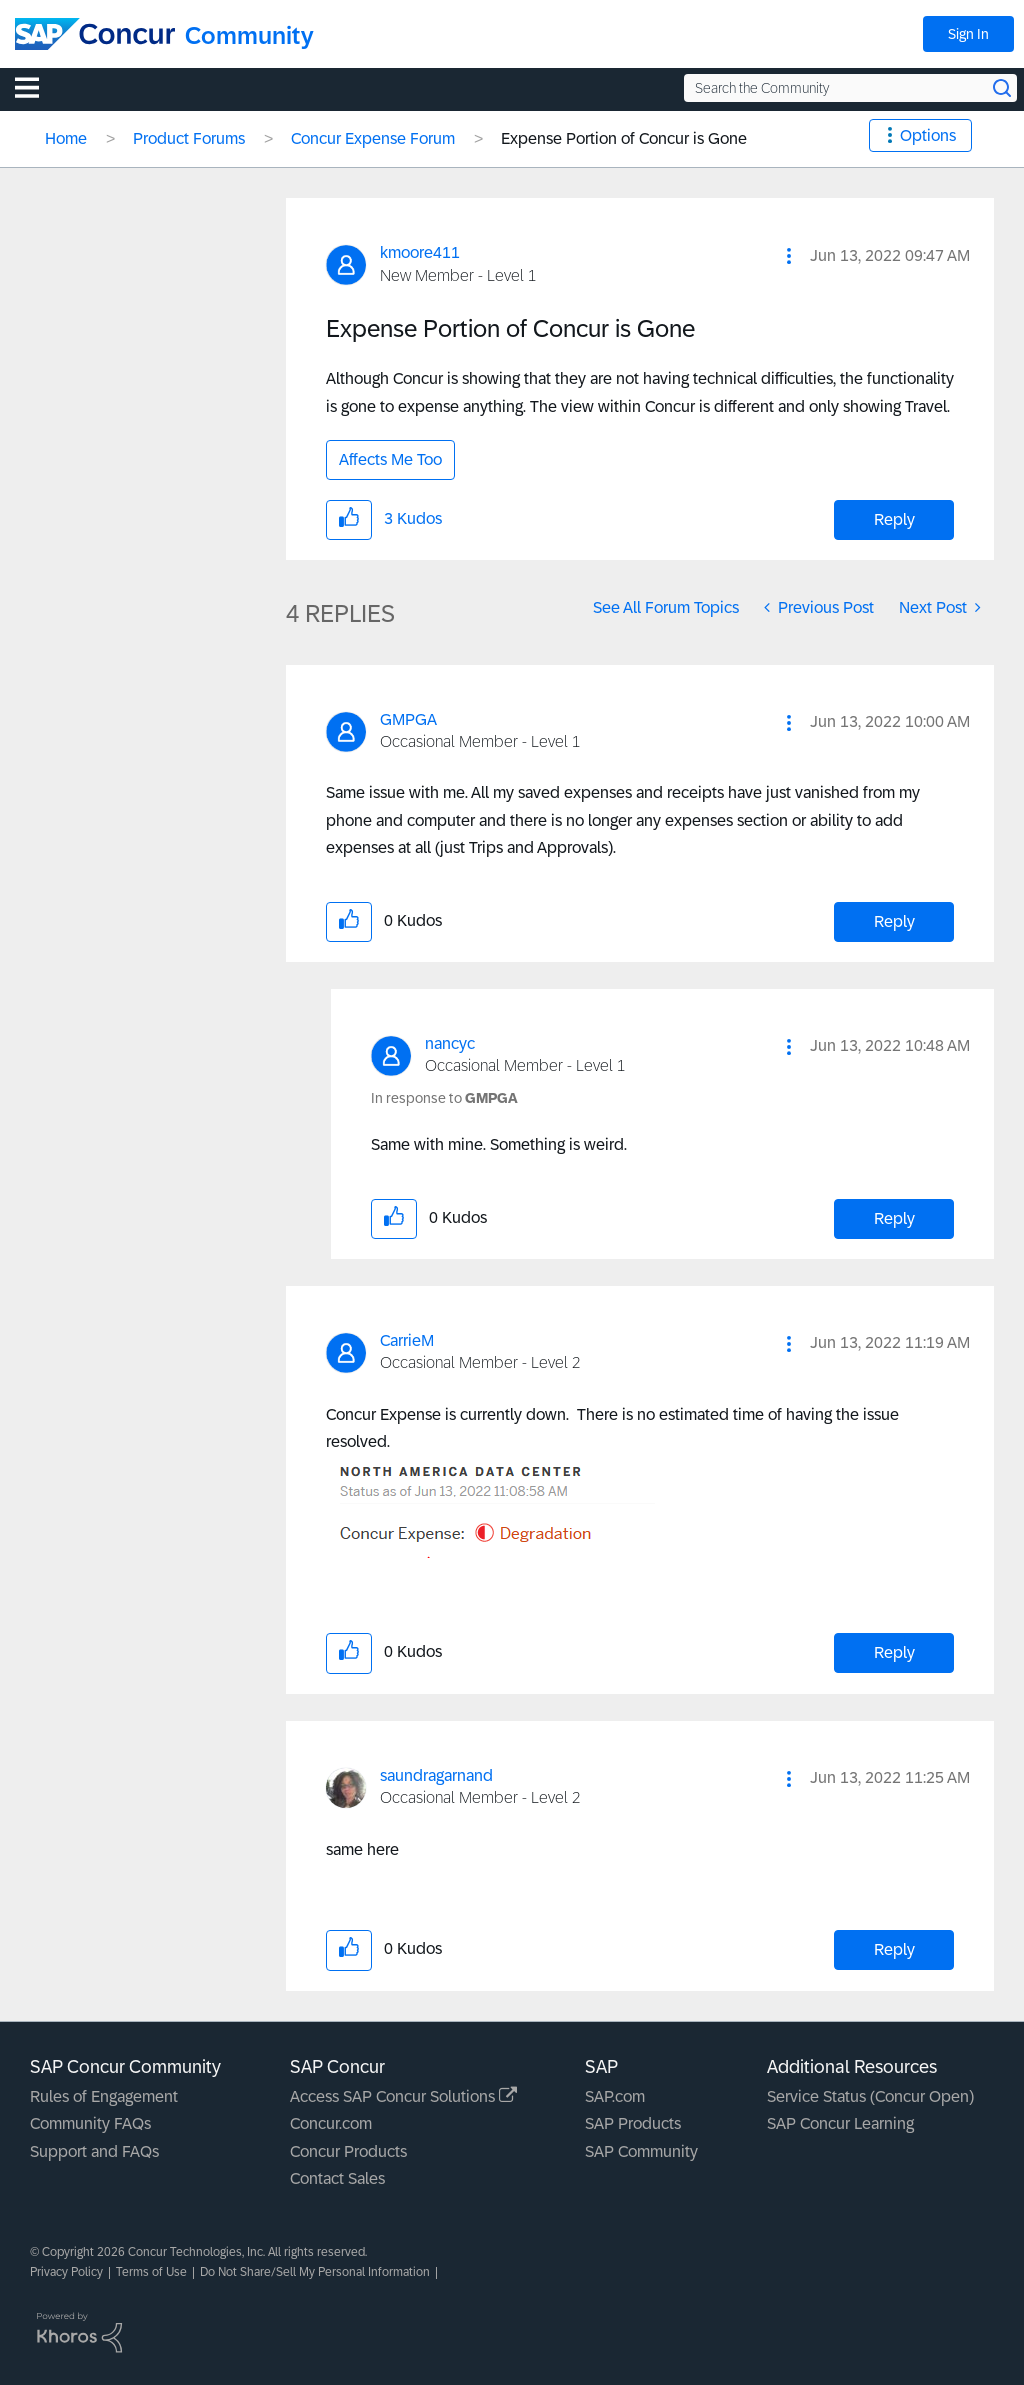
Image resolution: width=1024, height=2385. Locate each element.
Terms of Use (151, 2272)
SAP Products (633, 2123)
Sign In (968, 34)
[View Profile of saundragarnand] (436, 1775)
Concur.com (331, 2123)
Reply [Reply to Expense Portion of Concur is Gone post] (894, 519)
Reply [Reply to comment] (894, 921)
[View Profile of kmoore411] (420, 252)
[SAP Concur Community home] (95, 34)
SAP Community (641, 2151)
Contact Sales (337, 2178)
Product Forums (189, 138)
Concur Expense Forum (373, 138)
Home (66, 138)
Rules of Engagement (104, 2096)
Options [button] (928, 135)
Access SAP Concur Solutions (403, 2096)
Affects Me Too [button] (390, 459)
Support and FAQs (94, 2151)
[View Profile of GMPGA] (408, 719)
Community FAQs (90, 2123)
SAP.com (615, 2096)
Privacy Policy (66, 2272)
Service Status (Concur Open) (870, 2096)
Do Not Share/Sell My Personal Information (315, 2272)
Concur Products (348, 2151)
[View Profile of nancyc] (450, 1043)
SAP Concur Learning (840, 2123)
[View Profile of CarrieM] (407, 1340)
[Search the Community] (850, 88)
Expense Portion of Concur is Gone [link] (624, 138)
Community (249, 35)
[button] (789, 256)
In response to (444, 1098)
